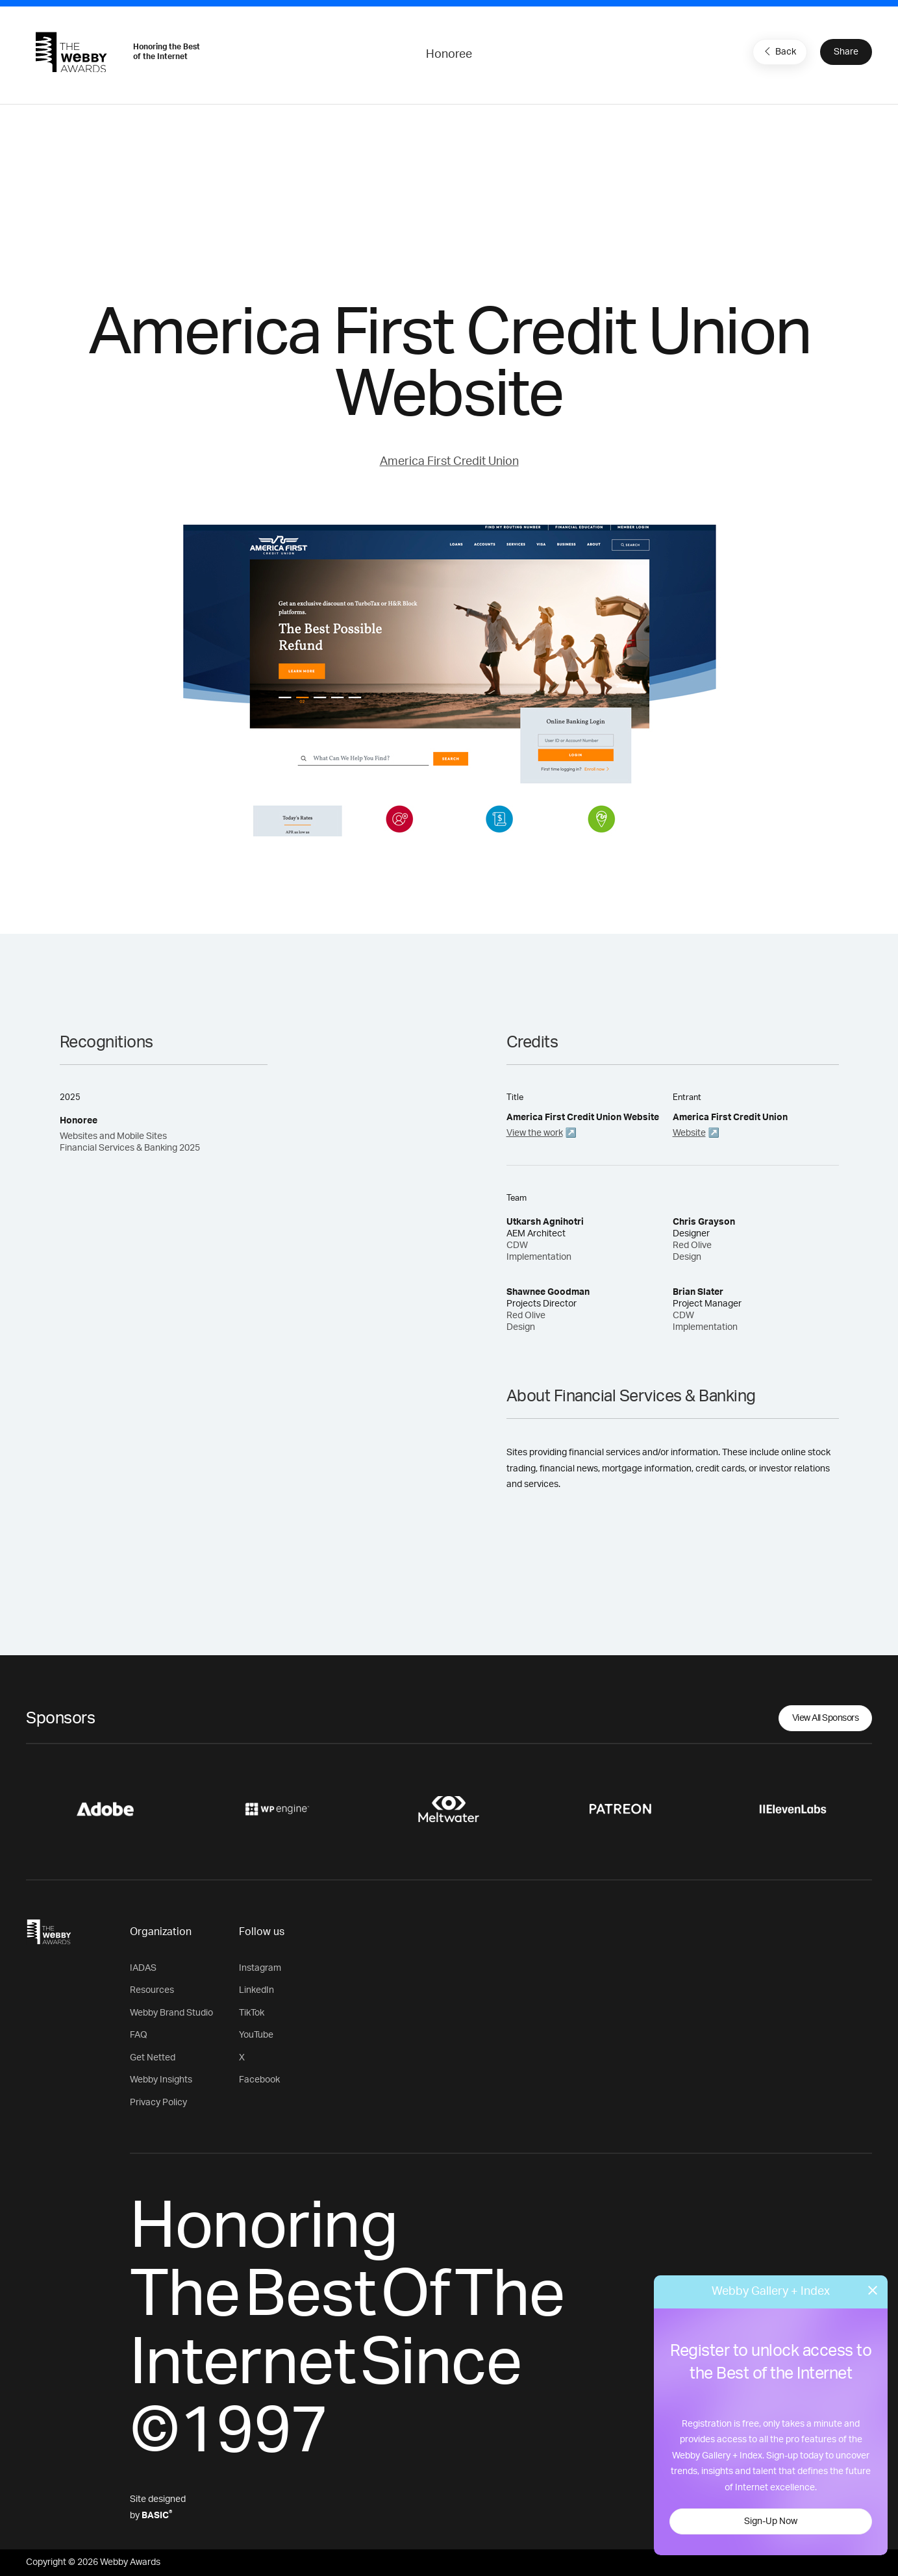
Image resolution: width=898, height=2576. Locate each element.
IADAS (143, 1968)
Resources (152, 1990)
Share (846, 51)
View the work (534, 1133)
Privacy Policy (158, 2102)
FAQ (138, 2035)
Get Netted (152, 2057)
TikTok (251, 2013)
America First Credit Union (449, 462)
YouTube (256, 2035)
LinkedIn (256, 1990)
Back (778, 51)
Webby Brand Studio (171, 2013)
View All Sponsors (825, 1718)
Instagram (260, 1968)
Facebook (259, 2079)
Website (689, 1133)
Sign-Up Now (770, 2521)
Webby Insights (161, 2079)
